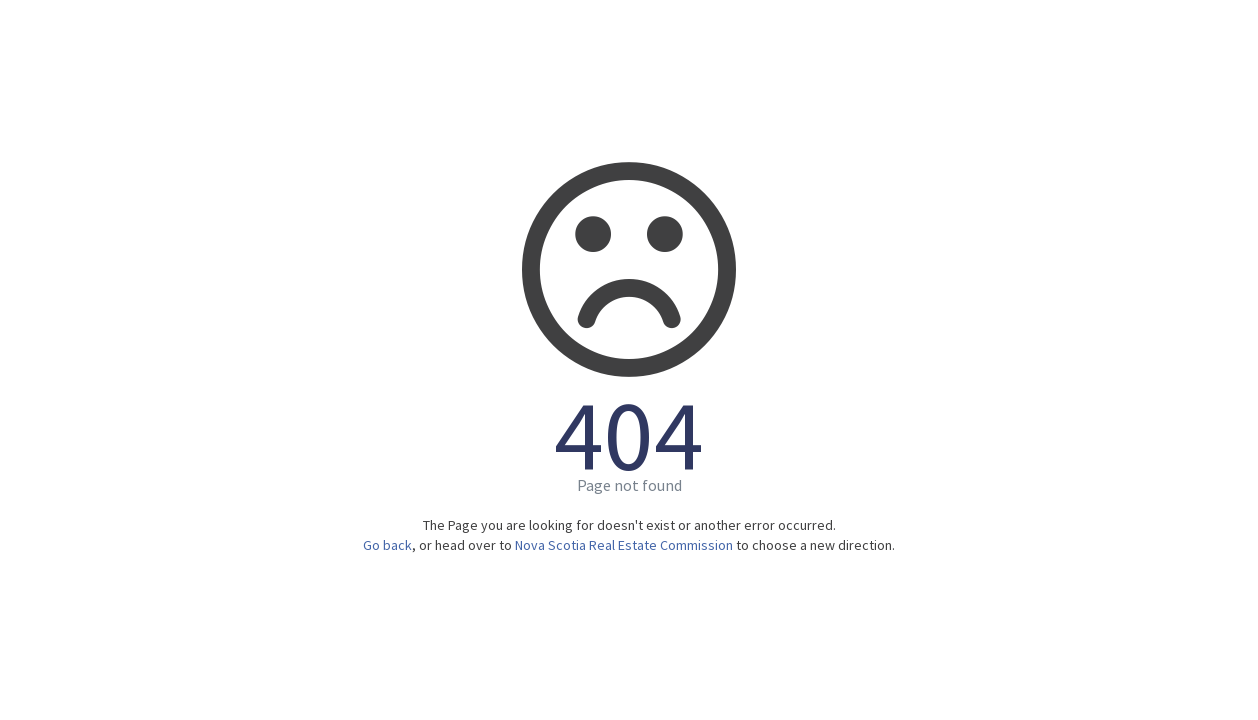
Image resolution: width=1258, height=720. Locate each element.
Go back (387, 545)
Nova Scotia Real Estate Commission (624, 545)
